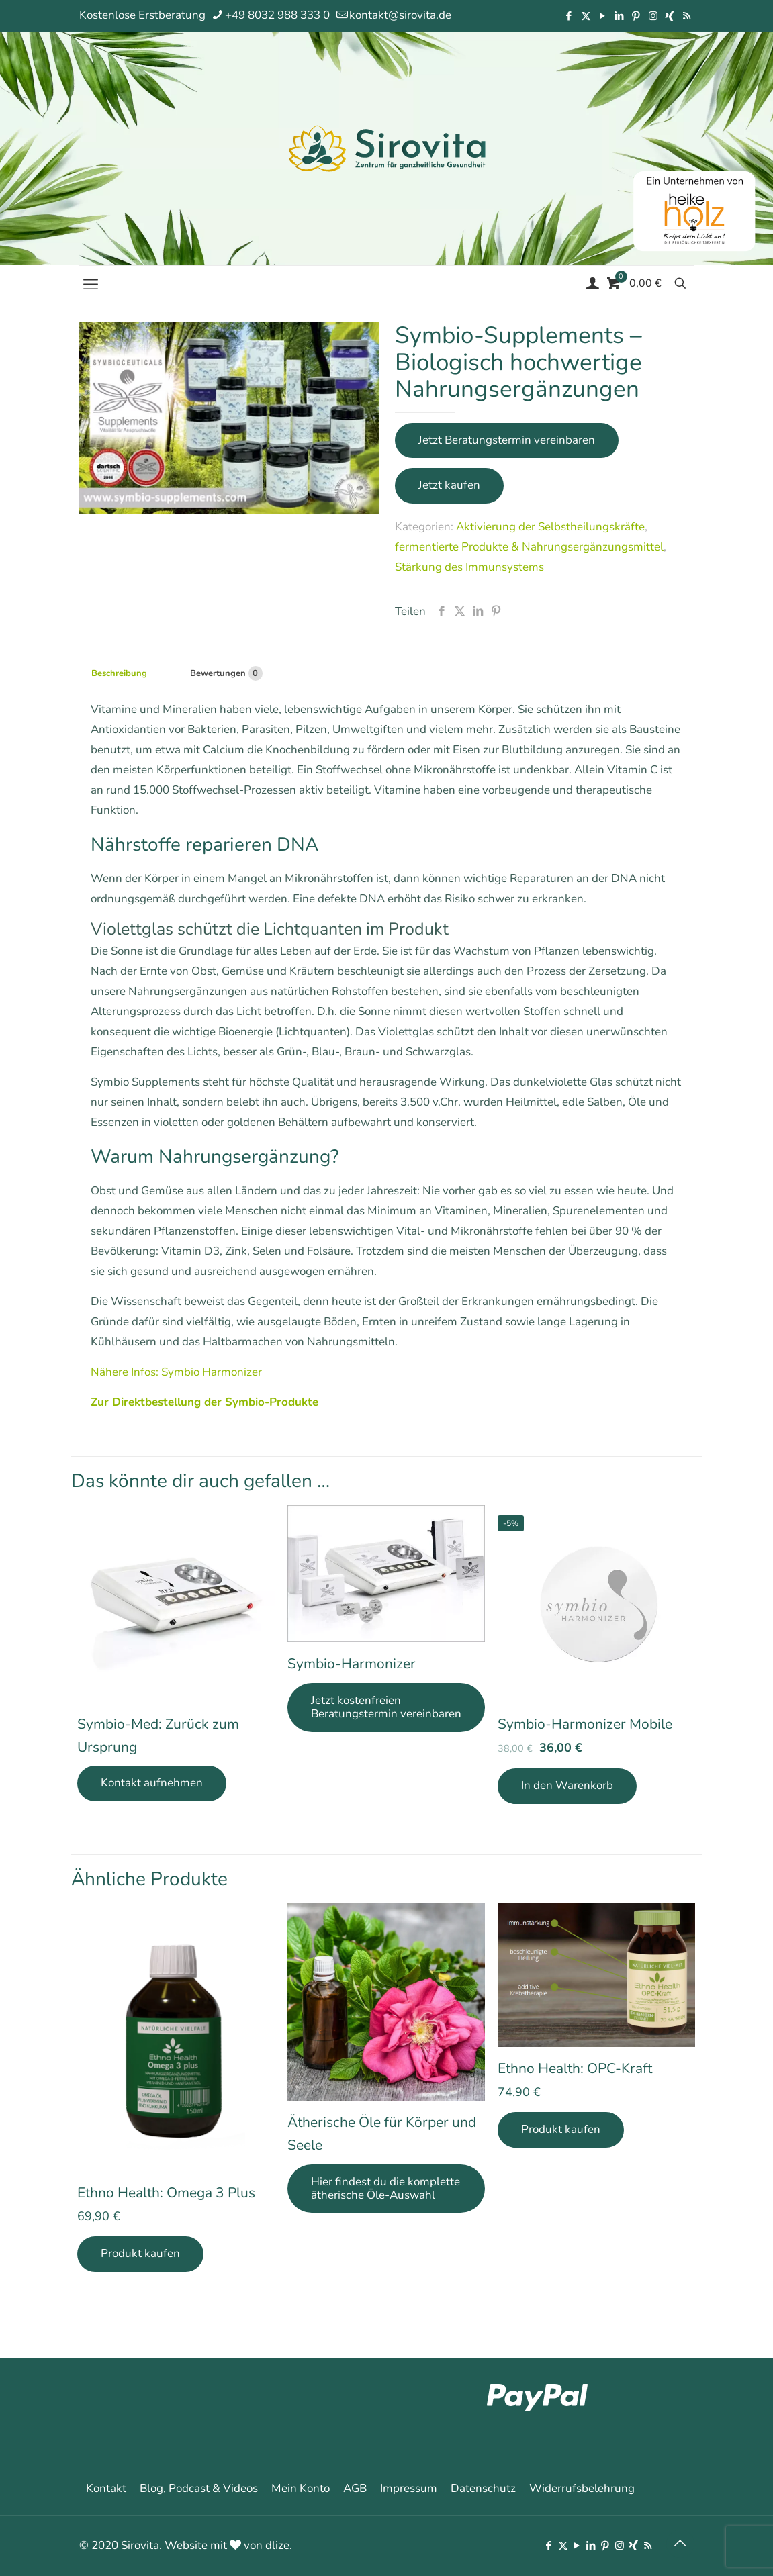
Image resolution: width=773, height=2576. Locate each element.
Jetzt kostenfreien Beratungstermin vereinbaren (386, 1706)
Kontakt (106, 2488)
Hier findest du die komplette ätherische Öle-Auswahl (385, 2188)
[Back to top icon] (680, 2544)
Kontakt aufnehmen (152, 1783)
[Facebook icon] (569, 16)
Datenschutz (483, 2488)
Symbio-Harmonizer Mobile (585, 1724)
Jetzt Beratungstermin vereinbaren (506, 440)
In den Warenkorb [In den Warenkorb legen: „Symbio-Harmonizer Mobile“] (567, 1785)
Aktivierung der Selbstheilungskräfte (550, 526)
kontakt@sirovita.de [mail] (400, 15)
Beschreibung (119, 673)
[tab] (119, 674)
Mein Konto (300, 2488)
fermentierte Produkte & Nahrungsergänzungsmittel (529, 547)
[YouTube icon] (603, 16)
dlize (277, 2545)
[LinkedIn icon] (620, 16)
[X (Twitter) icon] (586, 16)
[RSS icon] (687, 16)
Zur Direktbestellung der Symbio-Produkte (204, 1402)
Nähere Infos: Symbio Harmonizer (176, 1372)
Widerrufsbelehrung (582, 2488)
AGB (355, 2488)
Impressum (408, 2488)
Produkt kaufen (140, 2253)
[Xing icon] (670, 16)
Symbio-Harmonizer (351, 1663)
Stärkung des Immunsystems (469, 567)
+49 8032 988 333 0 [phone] (277, 15)
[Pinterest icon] (636, 16)
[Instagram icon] (653, 16)
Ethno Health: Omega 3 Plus (166, 2192)
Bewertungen (226, 673)
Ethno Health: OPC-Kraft (575, 2068)
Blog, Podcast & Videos (199, 2488)
